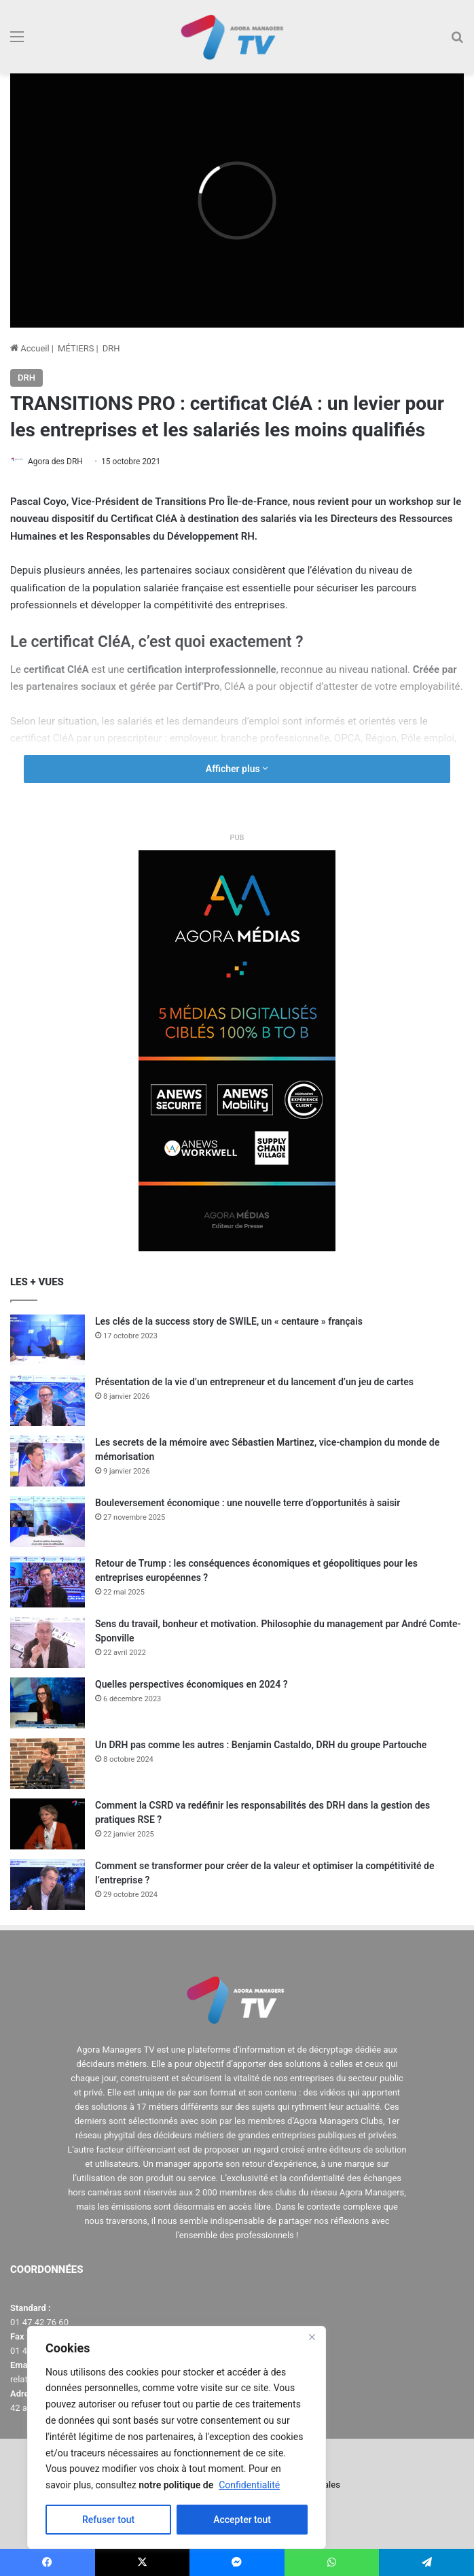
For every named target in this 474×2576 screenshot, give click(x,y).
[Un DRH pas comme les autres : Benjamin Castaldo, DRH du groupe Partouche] (47, 1763)
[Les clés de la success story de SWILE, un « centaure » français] (47, 1340)
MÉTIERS (76, 348)
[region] (176, 2437)
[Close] (312, 2337)
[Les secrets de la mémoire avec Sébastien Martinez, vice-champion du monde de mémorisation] (47, 1460)
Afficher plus (237, 768)
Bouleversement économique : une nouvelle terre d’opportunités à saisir (247, 1502)
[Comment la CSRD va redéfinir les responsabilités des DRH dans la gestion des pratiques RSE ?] (47, 1823)
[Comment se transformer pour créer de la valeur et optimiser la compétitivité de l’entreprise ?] (47, 1884)
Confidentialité (249, 2484)
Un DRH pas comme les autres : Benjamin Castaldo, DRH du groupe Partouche (260, 1744)
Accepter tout (242, 2519)
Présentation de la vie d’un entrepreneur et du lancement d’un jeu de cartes (254, 1381)
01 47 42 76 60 (39, 2322)
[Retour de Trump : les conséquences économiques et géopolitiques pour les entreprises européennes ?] (47, 1581)
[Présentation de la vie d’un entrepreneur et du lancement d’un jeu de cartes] (47, 1400)
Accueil (30, 348)
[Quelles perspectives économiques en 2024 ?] (47, 1702)
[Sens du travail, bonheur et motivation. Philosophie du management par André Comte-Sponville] (47, 1642)
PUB (237, 837)
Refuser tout (108, 2519)
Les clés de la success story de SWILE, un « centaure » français (229, 1321)
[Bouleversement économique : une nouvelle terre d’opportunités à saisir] (47, 1521)
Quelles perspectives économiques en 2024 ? (191, 1684)
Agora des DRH (55, 461)
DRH (111, 348)
